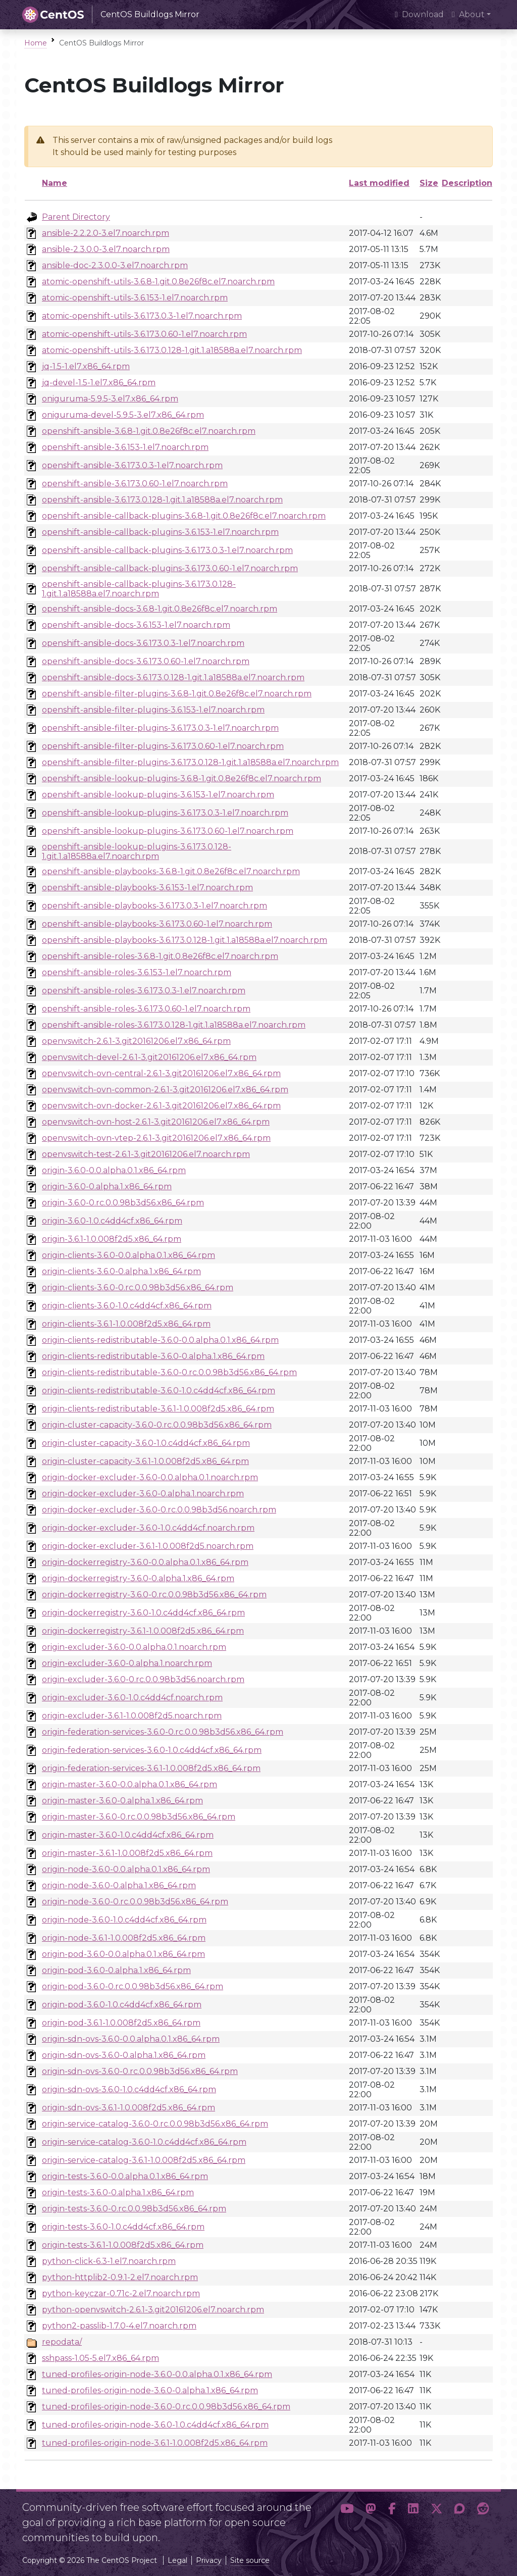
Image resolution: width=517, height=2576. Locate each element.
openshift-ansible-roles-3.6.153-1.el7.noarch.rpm (136, 972)
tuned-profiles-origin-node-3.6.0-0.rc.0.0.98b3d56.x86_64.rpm (166, 2406)
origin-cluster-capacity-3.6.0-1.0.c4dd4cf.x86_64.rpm (146, 1443)
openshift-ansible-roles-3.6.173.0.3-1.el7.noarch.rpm (143, 990)
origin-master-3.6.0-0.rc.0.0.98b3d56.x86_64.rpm (138, 1817)
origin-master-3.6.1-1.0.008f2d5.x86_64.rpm (127, 1853)
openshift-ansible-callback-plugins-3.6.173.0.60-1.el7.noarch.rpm (170, 568)
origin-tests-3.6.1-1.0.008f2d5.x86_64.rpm (122, 2245)
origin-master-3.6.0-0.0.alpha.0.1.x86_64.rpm (129, 1784)
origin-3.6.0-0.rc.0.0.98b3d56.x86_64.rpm (123, 1202)
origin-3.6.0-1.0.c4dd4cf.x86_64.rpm (112, 1221)
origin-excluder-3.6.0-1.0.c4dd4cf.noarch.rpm (132, 1697)
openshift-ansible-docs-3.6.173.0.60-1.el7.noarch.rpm (145, 661)
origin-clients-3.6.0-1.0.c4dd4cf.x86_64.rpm (127, 1305)
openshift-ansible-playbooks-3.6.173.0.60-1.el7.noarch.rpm (157, 924)
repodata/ (62, 2342)
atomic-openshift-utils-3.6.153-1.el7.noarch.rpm (135, 297)
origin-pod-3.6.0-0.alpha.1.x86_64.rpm (116, 1970)
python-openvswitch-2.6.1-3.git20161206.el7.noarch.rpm (153, 2309)
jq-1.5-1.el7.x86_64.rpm (86, 366)
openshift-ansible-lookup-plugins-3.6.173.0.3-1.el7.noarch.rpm (165, 813)
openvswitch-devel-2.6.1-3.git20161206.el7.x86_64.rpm (149, 1057)
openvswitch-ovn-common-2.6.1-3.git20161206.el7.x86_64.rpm (165, 1089)
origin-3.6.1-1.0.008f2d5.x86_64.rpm (111, 1239)
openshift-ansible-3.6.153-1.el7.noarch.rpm (125, 447)
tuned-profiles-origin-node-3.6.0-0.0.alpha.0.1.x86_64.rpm (157, 2374)
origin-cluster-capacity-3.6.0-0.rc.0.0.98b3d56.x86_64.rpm (157, 1425)
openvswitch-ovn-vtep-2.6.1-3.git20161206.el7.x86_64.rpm (156, 1138)
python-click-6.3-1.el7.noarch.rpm (109, 2261)
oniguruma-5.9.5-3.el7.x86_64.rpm (110, 398)
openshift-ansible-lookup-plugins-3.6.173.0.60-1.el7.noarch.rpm (167, 831)
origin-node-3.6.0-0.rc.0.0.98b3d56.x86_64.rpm (135, 1901)
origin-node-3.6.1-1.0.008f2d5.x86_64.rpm (123, 1938)
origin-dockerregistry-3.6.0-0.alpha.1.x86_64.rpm (138, 1578)
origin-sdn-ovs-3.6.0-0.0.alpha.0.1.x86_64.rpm (131, 2039)
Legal (177, 2560)
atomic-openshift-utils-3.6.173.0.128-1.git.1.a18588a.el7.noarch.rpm (172, 350)
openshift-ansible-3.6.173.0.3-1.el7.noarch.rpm (132, 465)
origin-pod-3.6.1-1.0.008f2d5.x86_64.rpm (121, 2023)
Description (467, 183)
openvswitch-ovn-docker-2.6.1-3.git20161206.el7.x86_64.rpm (161, 1105)
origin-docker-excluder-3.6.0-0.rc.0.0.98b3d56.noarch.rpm (159, 1509)
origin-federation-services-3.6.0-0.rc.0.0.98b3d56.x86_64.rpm (162, 1732)
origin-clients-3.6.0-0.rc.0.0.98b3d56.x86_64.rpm (137, 1287)
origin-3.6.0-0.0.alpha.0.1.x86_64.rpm (114, 1170)
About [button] (468, 14)
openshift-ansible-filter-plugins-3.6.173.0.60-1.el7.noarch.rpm (163, 746)
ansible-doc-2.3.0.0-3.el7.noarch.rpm (115, 265)
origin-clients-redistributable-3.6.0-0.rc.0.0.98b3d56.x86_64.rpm (169, 1372)
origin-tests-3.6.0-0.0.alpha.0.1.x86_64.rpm (125, 2176)
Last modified (379, 183)
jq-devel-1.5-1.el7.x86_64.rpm (99, 382)
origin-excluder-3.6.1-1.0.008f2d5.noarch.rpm (132, 1716)
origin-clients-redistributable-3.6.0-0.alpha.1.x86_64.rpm (153, 1356)
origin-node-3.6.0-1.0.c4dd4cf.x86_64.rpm (124, 1920)
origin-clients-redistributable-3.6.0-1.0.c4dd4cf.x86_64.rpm (158, 1390)
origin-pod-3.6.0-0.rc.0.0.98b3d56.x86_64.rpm (132, 1986)
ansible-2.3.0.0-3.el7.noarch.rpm (106, 249)
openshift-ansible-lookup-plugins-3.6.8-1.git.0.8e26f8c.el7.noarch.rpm (181, 778)
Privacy (209, 2560)
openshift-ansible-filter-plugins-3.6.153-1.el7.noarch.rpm (153, 710)
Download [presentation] (419, 14)
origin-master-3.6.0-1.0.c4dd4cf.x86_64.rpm (128, 1835)
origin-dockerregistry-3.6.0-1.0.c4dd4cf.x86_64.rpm (143, 1613)
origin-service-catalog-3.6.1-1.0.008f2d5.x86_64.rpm (143, 2160)
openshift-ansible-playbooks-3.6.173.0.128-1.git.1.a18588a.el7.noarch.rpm (184, 940)
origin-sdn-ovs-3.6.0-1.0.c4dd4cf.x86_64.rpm (129, 2089)
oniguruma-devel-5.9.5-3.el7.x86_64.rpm (123, 415)
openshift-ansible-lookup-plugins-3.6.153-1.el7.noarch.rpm (158, 794)
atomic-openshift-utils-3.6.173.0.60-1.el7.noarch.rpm (144, 334)
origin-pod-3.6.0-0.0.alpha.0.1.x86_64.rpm (123, 1954)
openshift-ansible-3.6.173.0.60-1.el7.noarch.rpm (135, 483)
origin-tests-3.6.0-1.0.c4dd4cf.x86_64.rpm (123, 2227)
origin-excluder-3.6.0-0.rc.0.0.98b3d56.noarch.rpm (143, 1679)
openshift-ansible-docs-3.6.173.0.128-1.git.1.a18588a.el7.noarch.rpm (173, 677)
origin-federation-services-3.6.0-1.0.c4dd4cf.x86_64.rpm (152, 1750)
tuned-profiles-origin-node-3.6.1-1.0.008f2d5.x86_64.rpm (155, 2443)
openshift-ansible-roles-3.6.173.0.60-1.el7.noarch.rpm (146, 1009)
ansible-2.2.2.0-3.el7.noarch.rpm (105, 233)
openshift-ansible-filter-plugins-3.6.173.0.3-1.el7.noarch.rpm (160, 728)
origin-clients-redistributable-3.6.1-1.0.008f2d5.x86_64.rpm (158, 1408)
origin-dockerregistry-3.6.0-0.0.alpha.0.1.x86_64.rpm (145, 1562)
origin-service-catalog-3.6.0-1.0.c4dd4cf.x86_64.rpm (144, 2142)
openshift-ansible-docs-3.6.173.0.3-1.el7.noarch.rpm (143, 643)
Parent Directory (76, 217)
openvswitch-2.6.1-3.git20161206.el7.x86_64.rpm (136, 1041)
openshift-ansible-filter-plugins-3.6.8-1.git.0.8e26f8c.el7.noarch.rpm (177, 693)
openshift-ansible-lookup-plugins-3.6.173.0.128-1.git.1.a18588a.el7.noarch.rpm (136, 851)
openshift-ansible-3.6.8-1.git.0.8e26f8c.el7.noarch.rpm (148, 431)
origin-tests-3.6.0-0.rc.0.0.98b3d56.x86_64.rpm (134, 2208)
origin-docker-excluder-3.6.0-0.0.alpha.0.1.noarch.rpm (150, 1477)
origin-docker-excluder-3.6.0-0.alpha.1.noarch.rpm (143, 1493)
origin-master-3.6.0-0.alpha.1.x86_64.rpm (122, 1800)
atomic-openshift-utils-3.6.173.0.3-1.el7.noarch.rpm (142, 316)
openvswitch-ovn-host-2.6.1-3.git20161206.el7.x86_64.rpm (156, 1122)
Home (35, 42)
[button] (346, 2518)
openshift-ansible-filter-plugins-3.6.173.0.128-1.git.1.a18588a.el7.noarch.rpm (190, 762)
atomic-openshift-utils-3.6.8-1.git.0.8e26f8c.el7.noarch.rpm (158, 281)
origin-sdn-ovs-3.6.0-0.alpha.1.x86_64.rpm (123, 2055)
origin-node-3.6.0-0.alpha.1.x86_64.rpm (119, 1885)
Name (54, 183)
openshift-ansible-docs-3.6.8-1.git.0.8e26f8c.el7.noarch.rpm (159, 609)
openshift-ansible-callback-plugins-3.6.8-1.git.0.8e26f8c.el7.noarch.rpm (184, 516)
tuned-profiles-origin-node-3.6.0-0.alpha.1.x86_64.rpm (150, 2390)
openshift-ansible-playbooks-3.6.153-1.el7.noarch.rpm (147, 887)
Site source (250, 2560)
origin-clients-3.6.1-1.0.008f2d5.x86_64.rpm (126, 1324)
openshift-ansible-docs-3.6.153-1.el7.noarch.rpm (136, 625)
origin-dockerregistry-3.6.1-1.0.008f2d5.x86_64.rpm (143, 1631)
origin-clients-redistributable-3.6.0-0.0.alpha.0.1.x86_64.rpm (160, 1340)
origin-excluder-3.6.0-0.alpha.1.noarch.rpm (127, 1663)
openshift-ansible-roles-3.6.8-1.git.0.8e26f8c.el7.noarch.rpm (160, 956)
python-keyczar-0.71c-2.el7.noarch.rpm (121, 2293)
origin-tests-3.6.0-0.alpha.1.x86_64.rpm (118, 2192)
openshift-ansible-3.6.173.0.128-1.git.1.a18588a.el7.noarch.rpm (162, 499)
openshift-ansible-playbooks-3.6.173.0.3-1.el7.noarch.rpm (154, 906)
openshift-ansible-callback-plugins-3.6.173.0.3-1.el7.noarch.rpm (167, 550)
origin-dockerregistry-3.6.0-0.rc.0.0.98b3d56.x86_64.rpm (154, 1594)
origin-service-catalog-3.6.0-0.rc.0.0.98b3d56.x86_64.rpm (155, 2124)
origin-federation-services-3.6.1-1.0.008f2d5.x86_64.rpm (151, 1768)
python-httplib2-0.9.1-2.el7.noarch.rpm (120, 2277)
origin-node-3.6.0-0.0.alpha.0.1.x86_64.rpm (126, 1869)
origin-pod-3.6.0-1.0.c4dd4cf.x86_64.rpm (121, 2004)
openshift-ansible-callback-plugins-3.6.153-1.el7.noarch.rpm (160, 532)
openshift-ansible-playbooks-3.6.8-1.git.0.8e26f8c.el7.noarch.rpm (171, 871)
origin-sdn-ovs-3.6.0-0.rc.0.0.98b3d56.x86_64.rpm (140, 2071)
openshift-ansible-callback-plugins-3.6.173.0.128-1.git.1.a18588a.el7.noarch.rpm (139, 588)
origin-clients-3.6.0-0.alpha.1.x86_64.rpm (121, 1271)
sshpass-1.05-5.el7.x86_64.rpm (100, 2358)
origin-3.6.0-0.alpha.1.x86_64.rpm (107, 1186)
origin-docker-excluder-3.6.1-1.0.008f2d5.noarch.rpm (147, 1546)
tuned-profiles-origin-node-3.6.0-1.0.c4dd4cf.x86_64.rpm (155, 2425)
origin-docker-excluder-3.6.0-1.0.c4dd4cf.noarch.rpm (148, 1528)
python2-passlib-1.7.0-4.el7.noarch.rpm (119, 2326)
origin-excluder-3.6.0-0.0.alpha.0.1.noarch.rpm (134, 1647)
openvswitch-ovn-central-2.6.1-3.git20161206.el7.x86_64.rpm (161, 1073)
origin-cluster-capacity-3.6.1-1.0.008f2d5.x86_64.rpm (145, 1461)
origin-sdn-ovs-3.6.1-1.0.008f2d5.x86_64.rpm (128, 2107)
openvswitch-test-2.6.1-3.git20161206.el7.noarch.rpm (146, 1154)
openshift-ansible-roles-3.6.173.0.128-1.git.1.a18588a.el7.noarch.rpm (173, 1025)
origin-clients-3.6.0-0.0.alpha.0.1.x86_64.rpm (128, 1255)
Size (429, 183)
